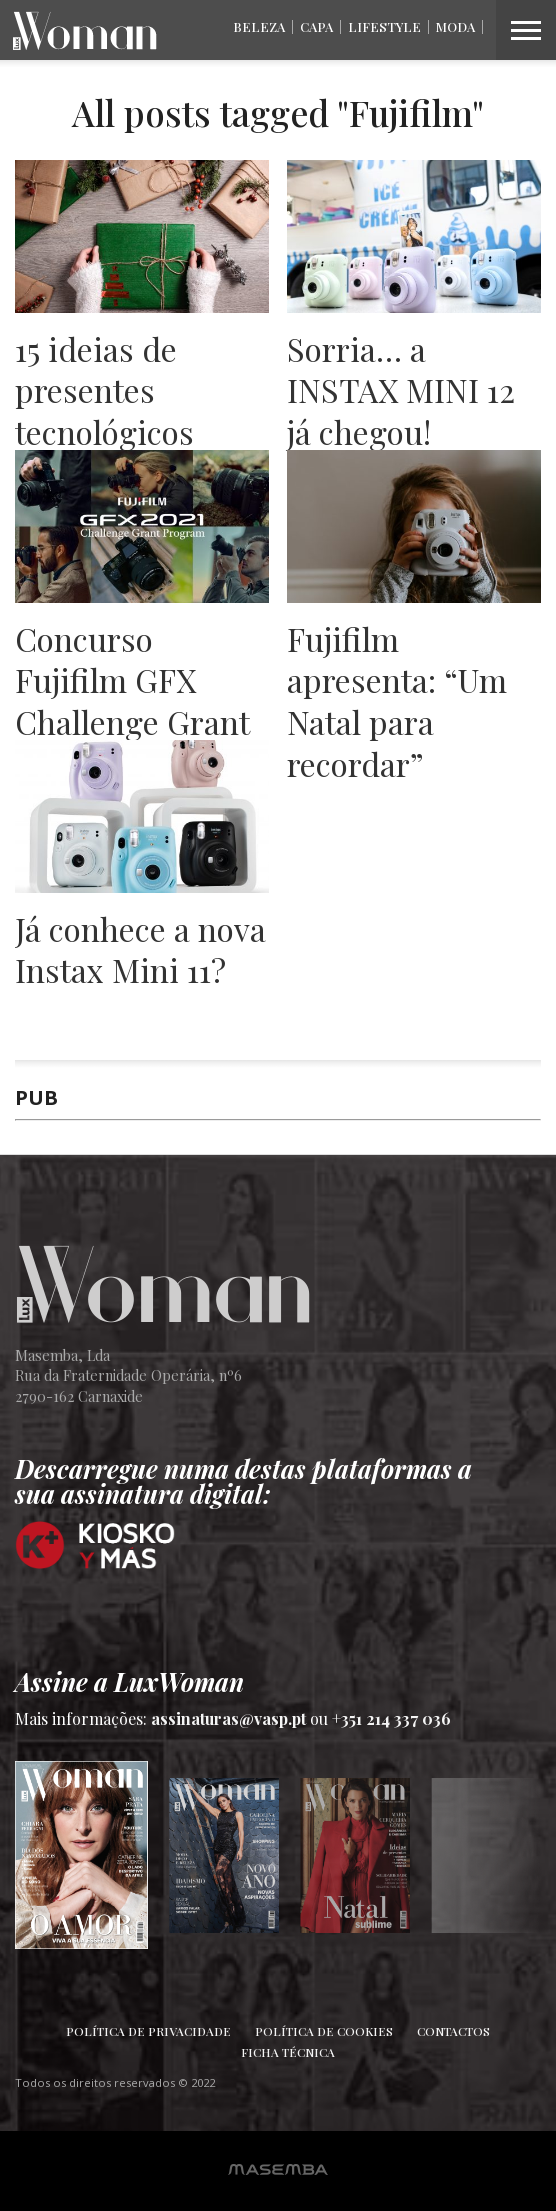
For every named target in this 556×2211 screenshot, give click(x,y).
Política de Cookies (324, 2031)
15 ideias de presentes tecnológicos (104, 390)
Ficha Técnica (288, 2052)
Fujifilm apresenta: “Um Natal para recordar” (397, 701)
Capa (316, 26)
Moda (455, 26)
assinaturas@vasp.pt (228, 1718)
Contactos (453, 2031)
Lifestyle (384, 26)
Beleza (259, 26)
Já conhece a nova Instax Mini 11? (140, 949)
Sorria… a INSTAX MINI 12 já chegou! (401, 390)
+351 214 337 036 (391, 1718)
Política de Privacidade (148, 2031)
